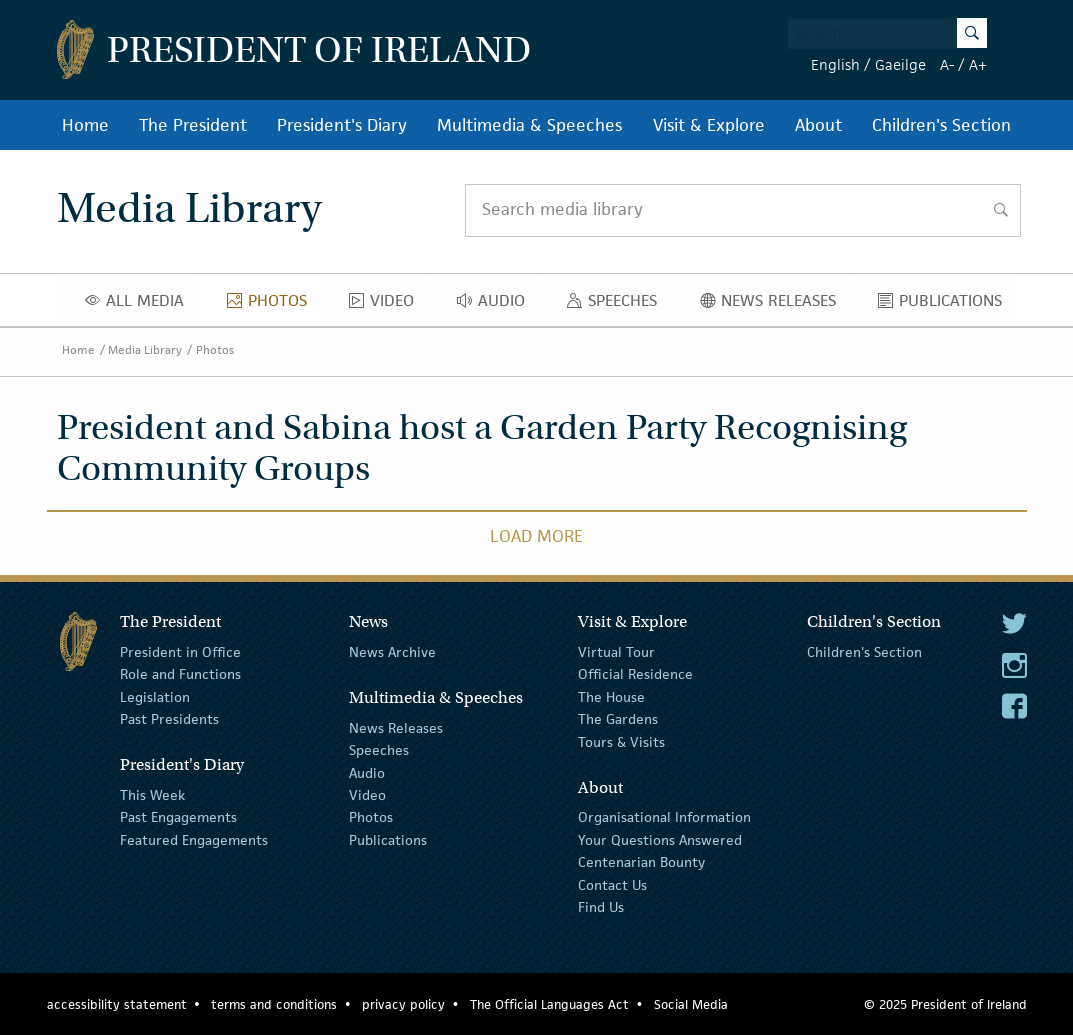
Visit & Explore (709, 125)
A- (947, 64)
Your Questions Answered (660, 840)
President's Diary (342, 125)
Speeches (616, 305)
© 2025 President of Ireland (945, 1004)
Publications (945, 305)
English (835, 64)
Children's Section (941, 125)
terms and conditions (274, 1004)
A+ (978, 64)
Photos (272, 305)
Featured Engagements (194, 840)
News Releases (773, 305)
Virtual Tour (616, 652)
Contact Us (612, 884)
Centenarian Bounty (641, 862)
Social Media (691, 1004)
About (818, 125)
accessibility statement (117, 1004)
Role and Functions (180, 674)
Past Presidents (169, 719)
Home (85, 125)
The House (611, 697)
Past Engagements (178, 817)
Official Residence (635, 674)
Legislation (155, 697)
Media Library (145, 349)
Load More (536, 536)
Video (387, 305)
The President (193, 125)
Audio (496, 305)
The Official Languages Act (549, 1004)
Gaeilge (900, 64)
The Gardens (618, 719)
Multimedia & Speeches (529, 125)
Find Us (601, 907)
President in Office (180, 652)
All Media (140, 305)
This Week (152, 795)
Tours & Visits (621, 741)
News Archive (392, 652)
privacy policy (403, 1004)
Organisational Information (664, 817)
